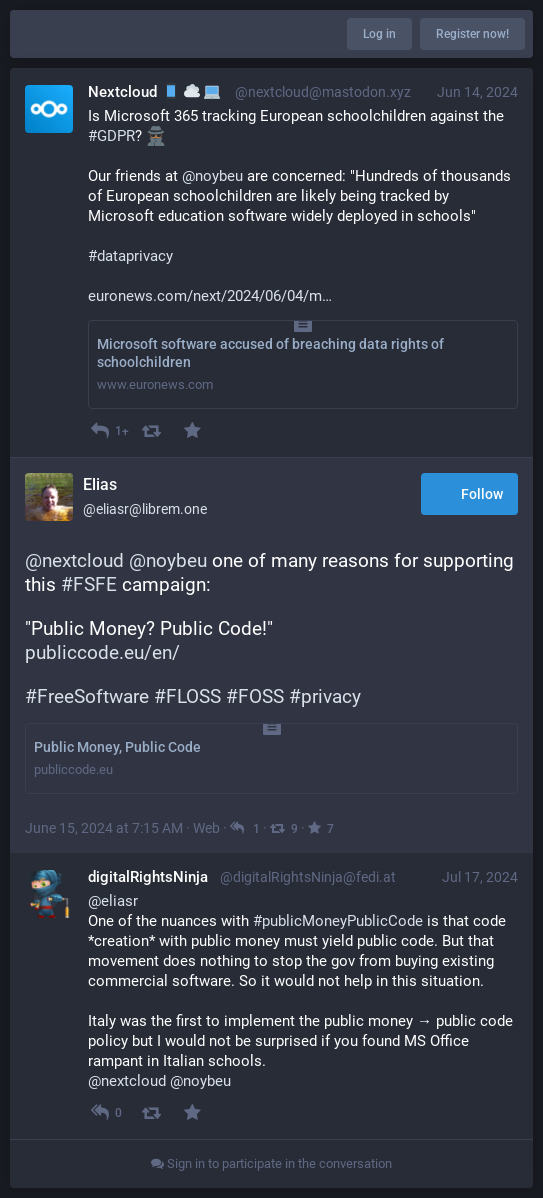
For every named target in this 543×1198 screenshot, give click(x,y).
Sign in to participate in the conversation (271, 1163)
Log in (379, 34)
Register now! (472, 34)
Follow (469, 495)
